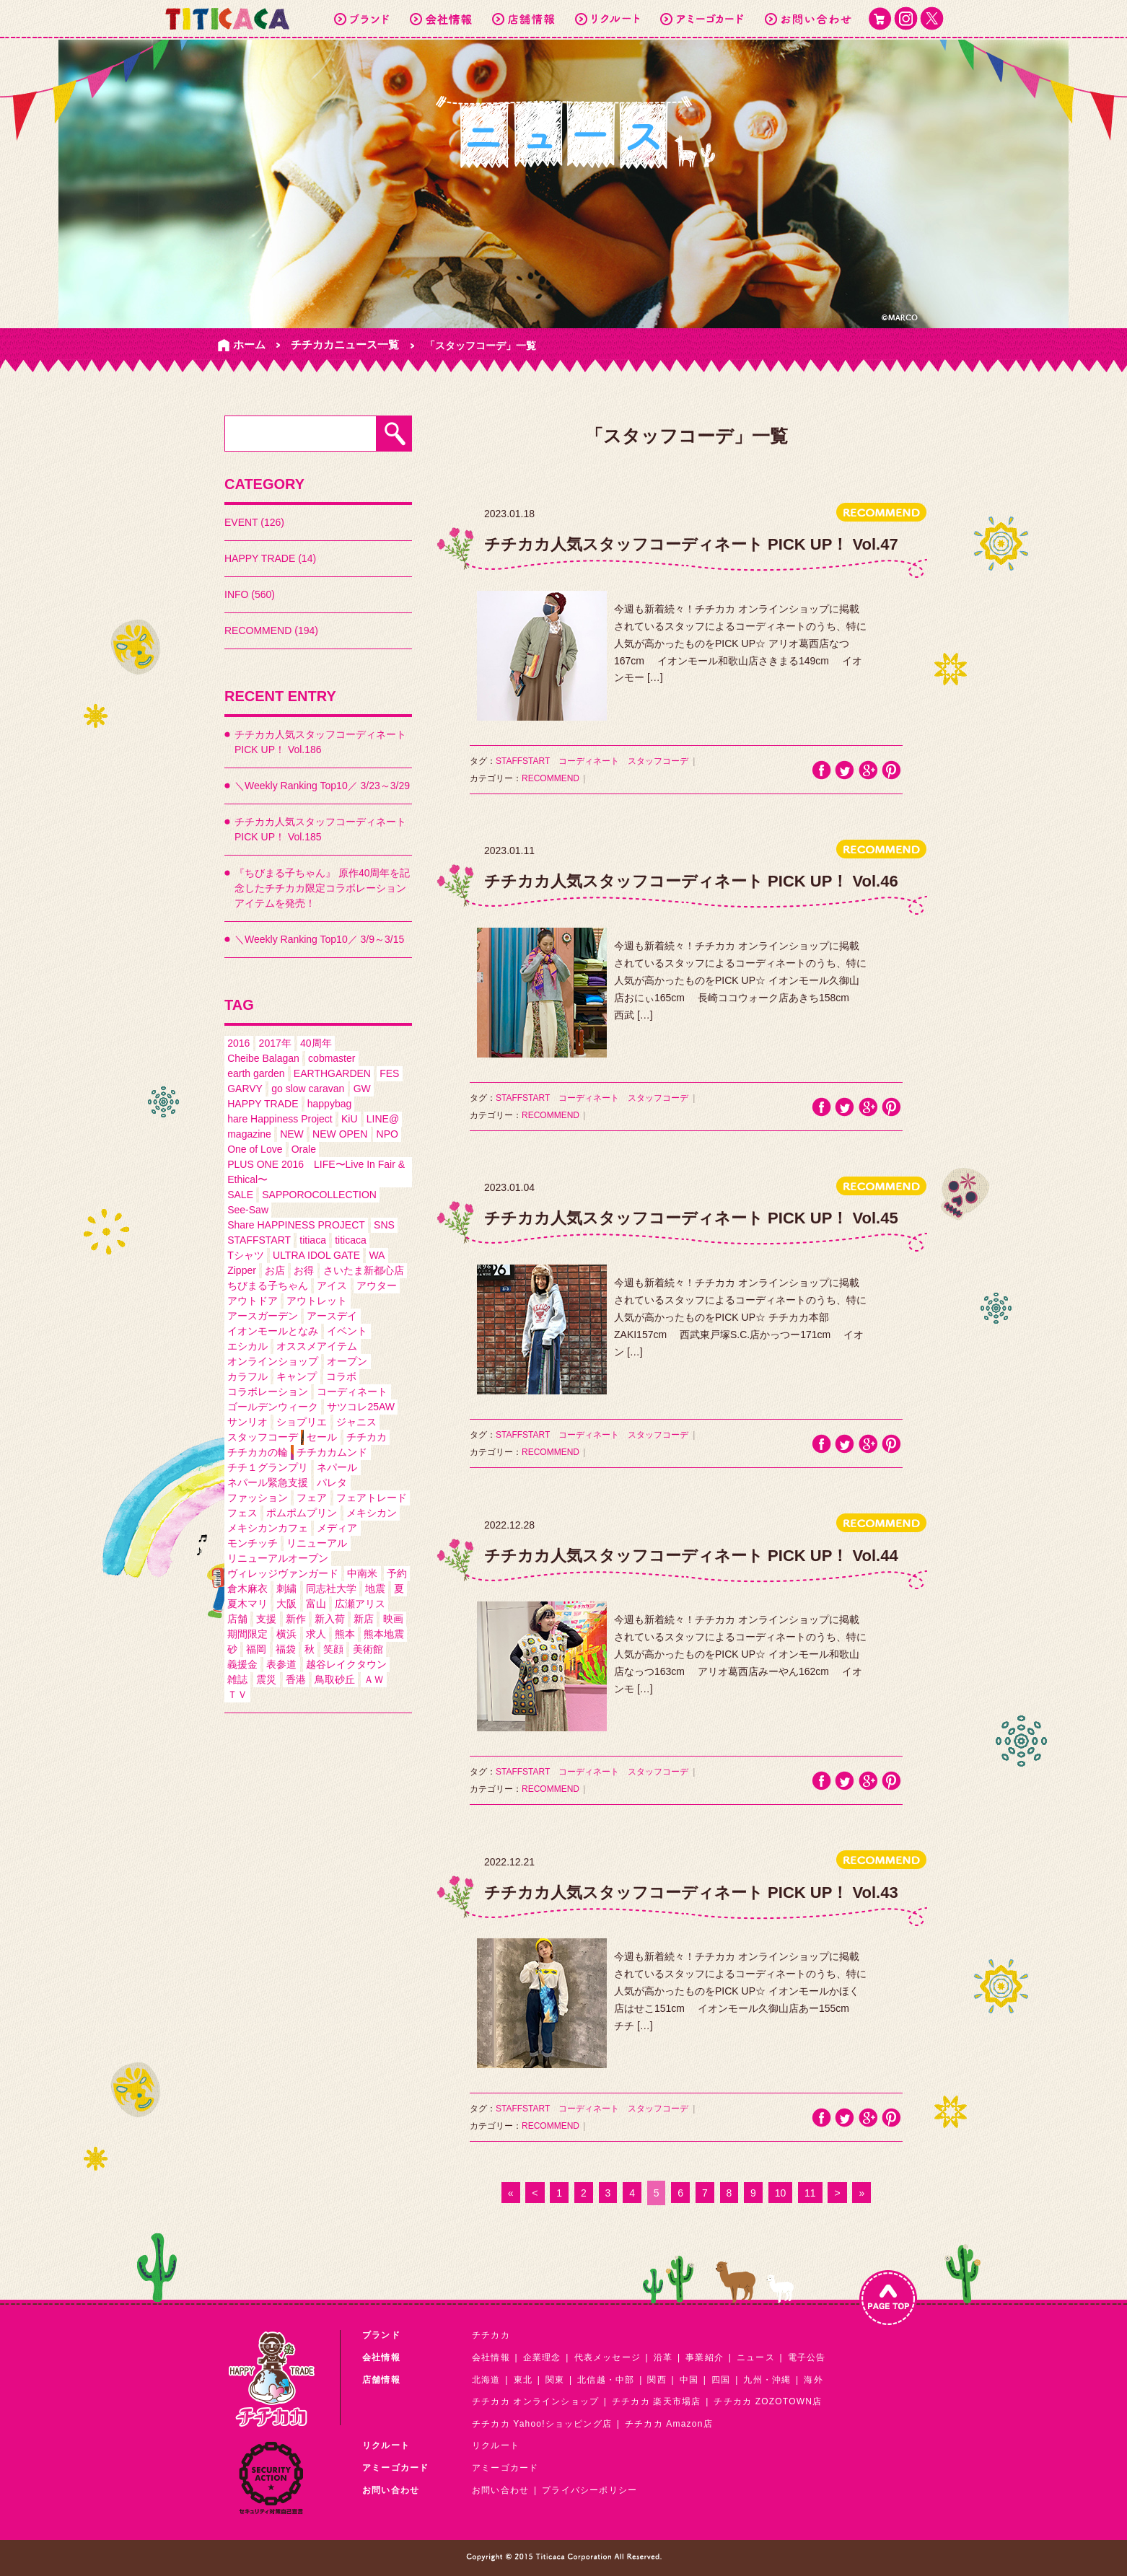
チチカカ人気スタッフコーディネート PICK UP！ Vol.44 (691, 1556)
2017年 (275, 1043)
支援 (266, 1619)
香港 (296, 1679)
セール (322, 1437)
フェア (312, 1497)
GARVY (245, 1088)
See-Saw (247, 1210)
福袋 (286, 1649)
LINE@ (383, 1119)
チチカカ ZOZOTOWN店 (768, 2401)
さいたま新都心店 (363, 1270)
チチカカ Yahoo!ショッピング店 (542, 2424)
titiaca (312, 1240)
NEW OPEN (339, 1134)
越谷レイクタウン (346, 1664)
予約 (397, 1573)
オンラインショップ (272, 1361)
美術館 (368, 1649)
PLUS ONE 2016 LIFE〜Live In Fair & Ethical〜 (316, 1172)
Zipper (241, 1270)
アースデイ (332, 1316)
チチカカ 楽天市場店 (656, 2401)
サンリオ (247, 1422)
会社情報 (491, 2357)
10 (780, 2193)
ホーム (249, 344)
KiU (349, 1119)
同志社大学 (331, 1588)
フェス (242, 1512)
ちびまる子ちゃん (267, 1285)
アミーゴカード (505, 2468)
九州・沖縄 (767, 2380)
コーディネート (352, 1391)
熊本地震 (384, 1634)
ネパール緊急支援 (267, 1482)
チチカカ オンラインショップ (535, 2401)
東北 (523, 2380)
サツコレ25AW (361, 1406)
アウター (376, 1285)
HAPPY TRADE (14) (270, 558)
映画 (393, 1619)
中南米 (362, 1573)
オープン (347, 1361)
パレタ (332, 1482)
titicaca (351, 1240)
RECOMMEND (550, 778)
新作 (296, 1619)
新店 (364, 1619)
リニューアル (316, 1543)
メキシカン (371, 1512)
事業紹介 (704, 2357)
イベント (347, 1331)
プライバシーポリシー (589, 2490)
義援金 (242, 1664)
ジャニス (356, 1422)
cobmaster (331, 1058)
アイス (332, 1285)
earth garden (255, 1073)
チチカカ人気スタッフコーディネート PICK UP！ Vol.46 (691, 881)
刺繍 (286, 1588)
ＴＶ (237, 1694)
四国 (720, 2380)
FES (389, 1073)
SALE (240, 1194)
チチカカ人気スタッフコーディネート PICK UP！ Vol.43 (691, 1892)
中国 (689, 2380)
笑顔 (333, 1649)
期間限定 (247, 1634)
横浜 (286, 1634)
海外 (813, 2380)
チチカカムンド (332, 1452)
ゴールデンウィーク (272, 1406)
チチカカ (366, 1437)
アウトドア (252, 1300)
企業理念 (542, 2357)
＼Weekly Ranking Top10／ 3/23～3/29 (322, 785)
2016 (238, 1043)
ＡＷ (374, 1679)
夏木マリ (247, 1603)
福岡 (256, 1649)
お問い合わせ (500, 2490)
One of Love (254, 1149)
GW (362, 1088)
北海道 (486, 2380)
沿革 (663, 2357)
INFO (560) (249, 594)
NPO (387, 1134)
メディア (337, 1528)
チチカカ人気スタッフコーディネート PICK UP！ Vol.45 (691, 1218)
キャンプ (296, 1376)
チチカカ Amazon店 (669, 2424)
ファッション (257, 1497)
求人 (316, 1634)
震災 (266, 1679)
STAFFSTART (259, 1240)
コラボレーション (267, 1391)
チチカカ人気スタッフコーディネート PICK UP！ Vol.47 (691, 544)
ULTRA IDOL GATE (316, 1255)
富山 (316, 1603)
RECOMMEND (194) (271, 630)
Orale (303, 1149)
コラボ (341, 1376)
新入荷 (330, 1619)
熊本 (345, 1634)
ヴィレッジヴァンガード (282, 1573)
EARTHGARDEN (332, 1073)
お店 (275, 1270)
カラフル (247, 1376)
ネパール (337, 1467)
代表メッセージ (607, 2357)
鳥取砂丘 (335, 1679)
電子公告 (807, 2357)
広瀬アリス (360, 1603)
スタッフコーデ (262, 1437)
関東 (554, 2380)
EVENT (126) (254, 522)
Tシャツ (245, 1255)
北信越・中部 (605, 2380)
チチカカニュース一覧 (345, 344)
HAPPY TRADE (262, 1103)
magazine (249, 1134)
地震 (375, 1588)
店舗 (237, 1619)
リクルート (495, 2445)
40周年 (316, 1043)
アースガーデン (262, 1316)
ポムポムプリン (301, 1512)
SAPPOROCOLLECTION (319, 1194)
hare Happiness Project (280, 1119)
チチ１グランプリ (267, 1467)
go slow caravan (307, 1088)
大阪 (286, 1603)
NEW (292, 1134)
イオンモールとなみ (272, 1331)
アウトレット (316, 1300)
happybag (329, 1103)
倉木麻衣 (247, 1588)
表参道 (281, 1664)
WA (377, 1255)
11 (810, 2193)
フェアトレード (371, 1497)
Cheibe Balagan (263, 1058)
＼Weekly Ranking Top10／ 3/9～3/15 (319, 939)
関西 (656, 2380)
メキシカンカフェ (267, 1528)
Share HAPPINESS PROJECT (296, 1225)
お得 (304, 1270)
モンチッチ (252, 1543)
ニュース (756, 2357)
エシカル (247, 1346)
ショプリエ (301, 1422)
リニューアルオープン (277, 1558)
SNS (384, 1225)
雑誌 (237, 1679)
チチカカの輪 (257, 1452)
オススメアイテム (316, 1346)
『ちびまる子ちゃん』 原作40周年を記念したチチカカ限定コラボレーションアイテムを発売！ (322, 888)
